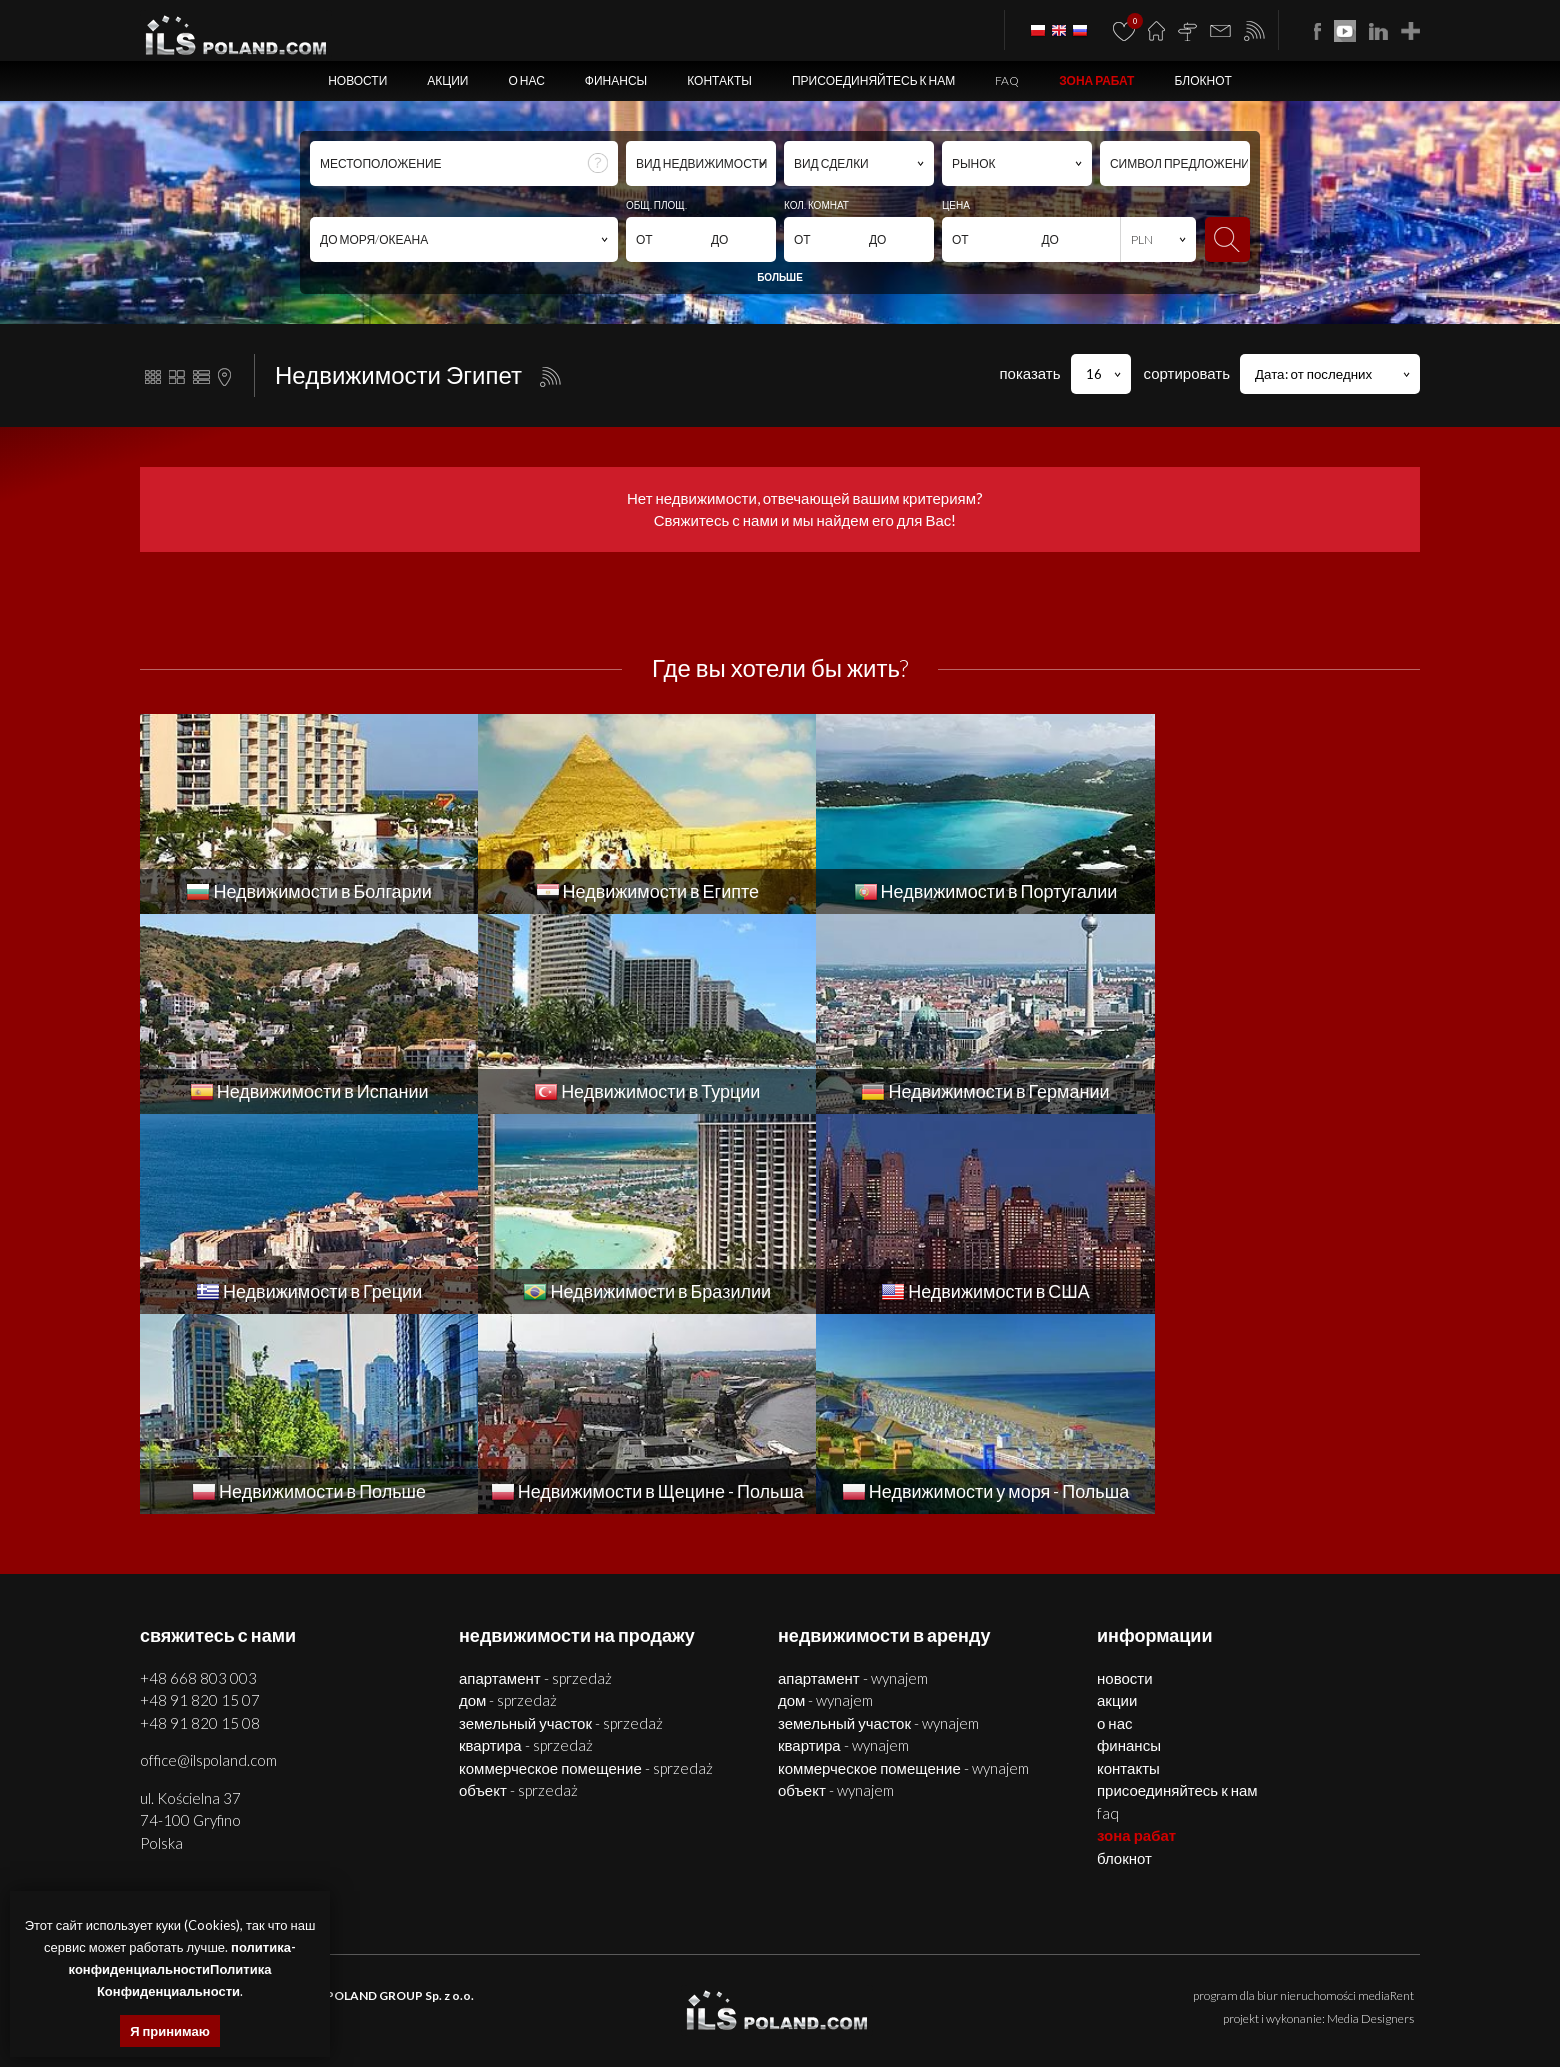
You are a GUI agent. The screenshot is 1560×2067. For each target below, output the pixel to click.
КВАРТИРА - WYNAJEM (843, 1545)
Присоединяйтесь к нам (873, 80)
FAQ (1007, 80)
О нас (526, 80)
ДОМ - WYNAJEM (825, 1500)
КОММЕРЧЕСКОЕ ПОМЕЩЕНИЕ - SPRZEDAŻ (586, 1568)
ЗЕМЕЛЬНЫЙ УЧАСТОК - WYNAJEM (878, 1523)
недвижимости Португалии (455, 2012)
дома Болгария (1145, 1989)
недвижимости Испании (598, 2012)
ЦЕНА (956, 205)
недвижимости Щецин (335, 1989)
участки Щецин (810, 1989)
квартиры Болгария (1047, 1989)
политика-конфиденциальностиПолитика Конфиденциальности (182, 1969)
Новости (357, 80)
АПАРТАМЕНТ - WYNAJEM (853, 1478)
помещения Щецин (622, 1989)
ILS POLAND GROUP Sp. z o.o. (390, 1795)
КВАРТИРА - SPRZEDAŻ (526, 1545)
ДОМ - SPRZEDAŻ (508, 1500)
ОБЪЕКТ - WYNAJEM (836, 1590)
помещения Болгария (1250, 1989)
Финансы (616, 80)
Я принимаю (170, 2031)
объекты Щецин (721, 1989)
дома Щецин (531, 1989)
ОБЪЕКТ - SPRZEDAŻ (518, 1590)
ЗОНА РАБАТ (1096, 80)
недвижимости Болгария (922, 1989)
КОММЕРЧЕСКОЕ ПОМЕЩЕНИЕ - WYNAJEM (903, 1568)
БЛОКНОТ (1202, 80)
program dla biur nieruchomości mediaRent (1303, 1795)
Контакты (719, 80)
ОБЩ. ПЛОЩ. (656, 205)
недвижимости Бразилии (1138, 2012)
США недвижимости (1265, 2012)
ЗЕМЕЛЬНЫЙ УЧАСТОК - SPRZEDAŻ (561, 1523)
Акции (447, 80)
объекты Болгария (1363, 1989)
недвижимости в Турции (732, 2012)
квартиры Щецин (447, 1989)
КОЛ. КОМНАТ (816, 205)
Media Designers (1370, 1818)
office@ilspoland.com (208, 1560)
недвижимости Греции (1004, 2012)
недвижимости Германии (870, 2012)
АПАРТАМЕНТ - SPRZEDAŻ (535, 1478)
